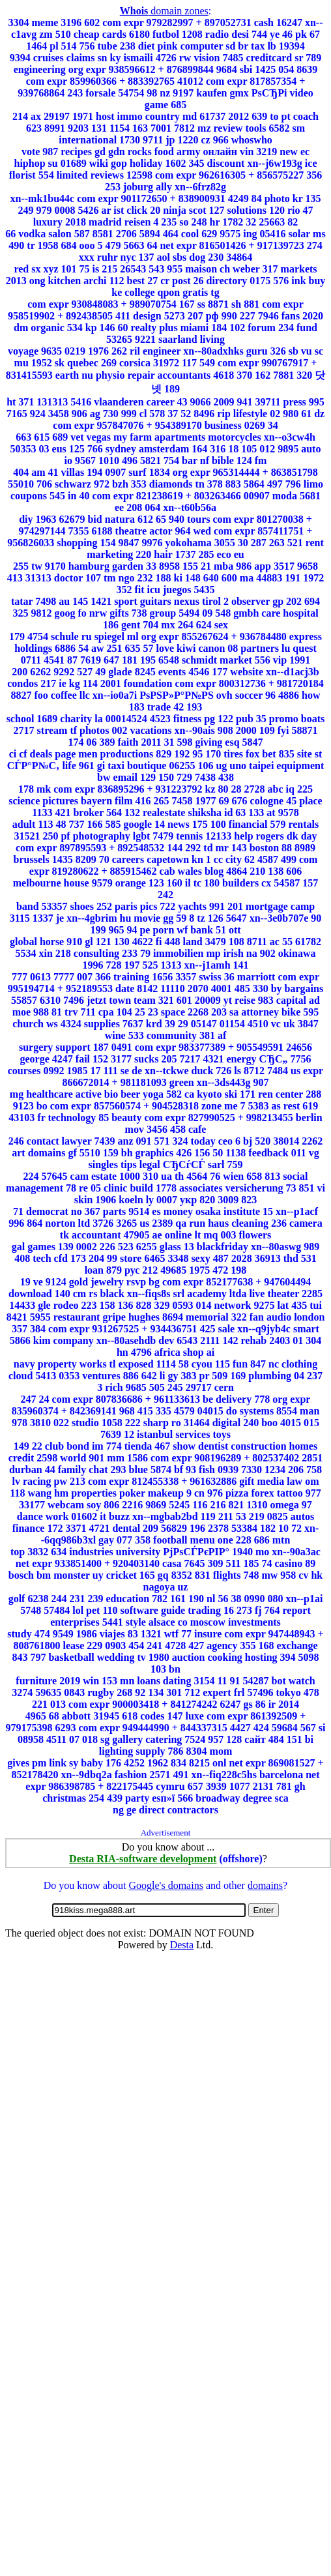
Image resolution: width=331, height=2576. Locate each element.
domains (265, 1885)
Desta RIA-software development (142, 1858)
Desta (182, 1944)
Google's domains (165, 1885)
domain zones (164, 10)
